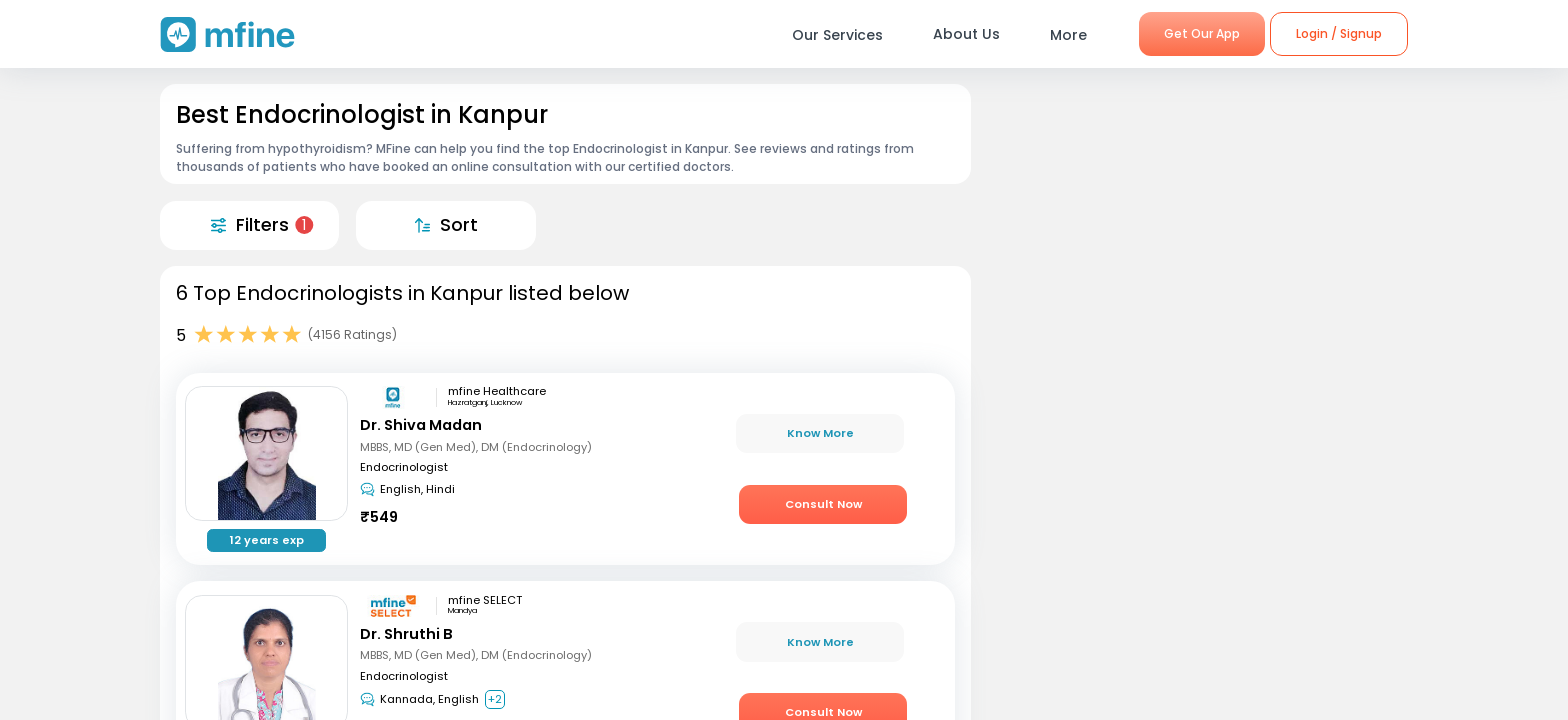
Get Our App (1202, 33)
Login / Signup (1339, 33)
